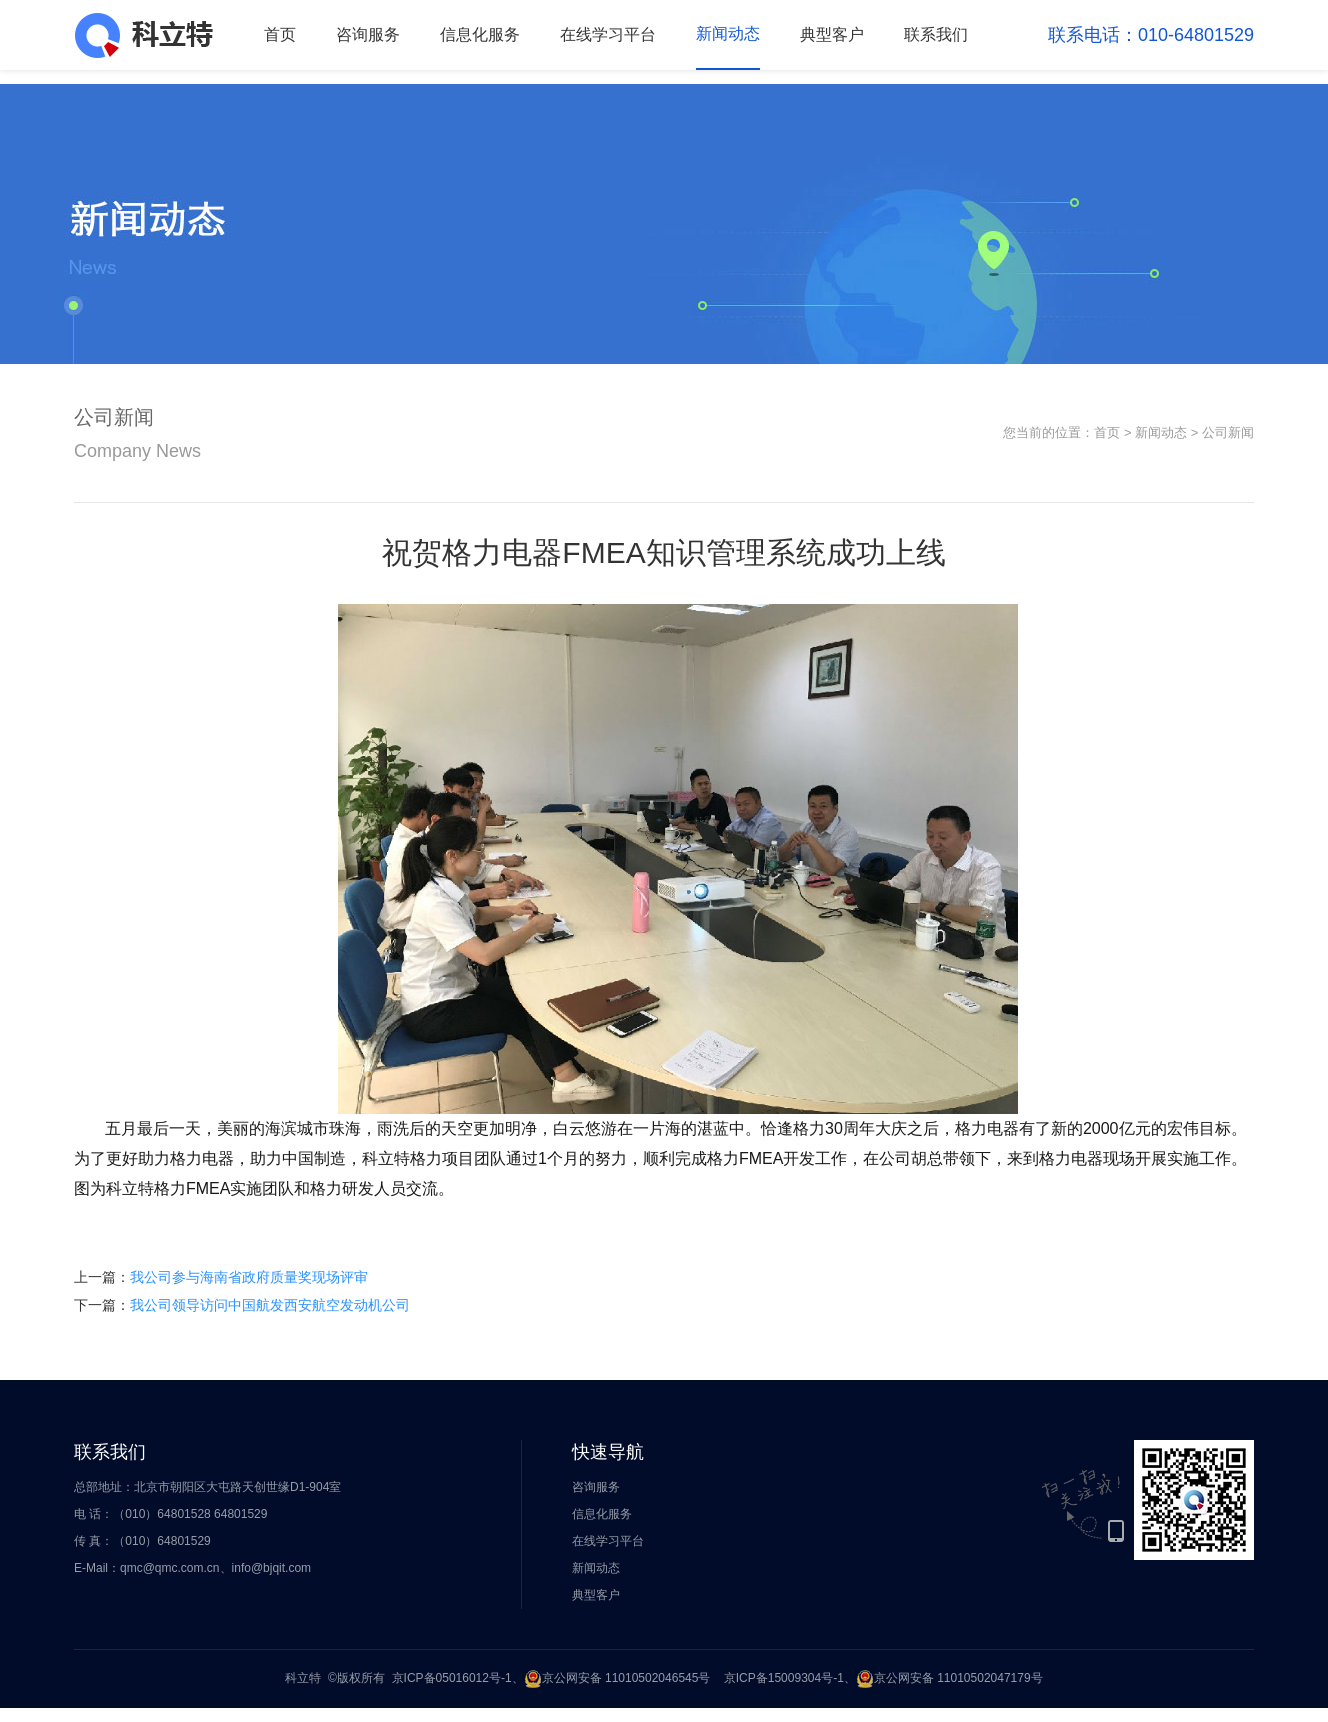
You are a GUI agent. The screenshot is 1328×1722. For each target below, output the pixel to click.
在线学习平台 (608, 34)
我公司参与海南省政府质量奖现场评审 (249, 1277)
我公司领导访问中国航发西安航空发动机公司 (270, 1305)
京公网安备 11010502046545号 (617, 1678)
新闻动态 (728, 33)
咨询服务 (368, 34)
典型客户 (832, 34)
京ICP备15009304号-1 (784, 1678)
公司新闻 (1228, 432)
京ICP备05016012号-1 (452, 1678)
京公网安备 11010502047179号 (949, 1678)
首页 (280, 34)
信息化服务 (480, 34)
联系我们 (936, 34)
